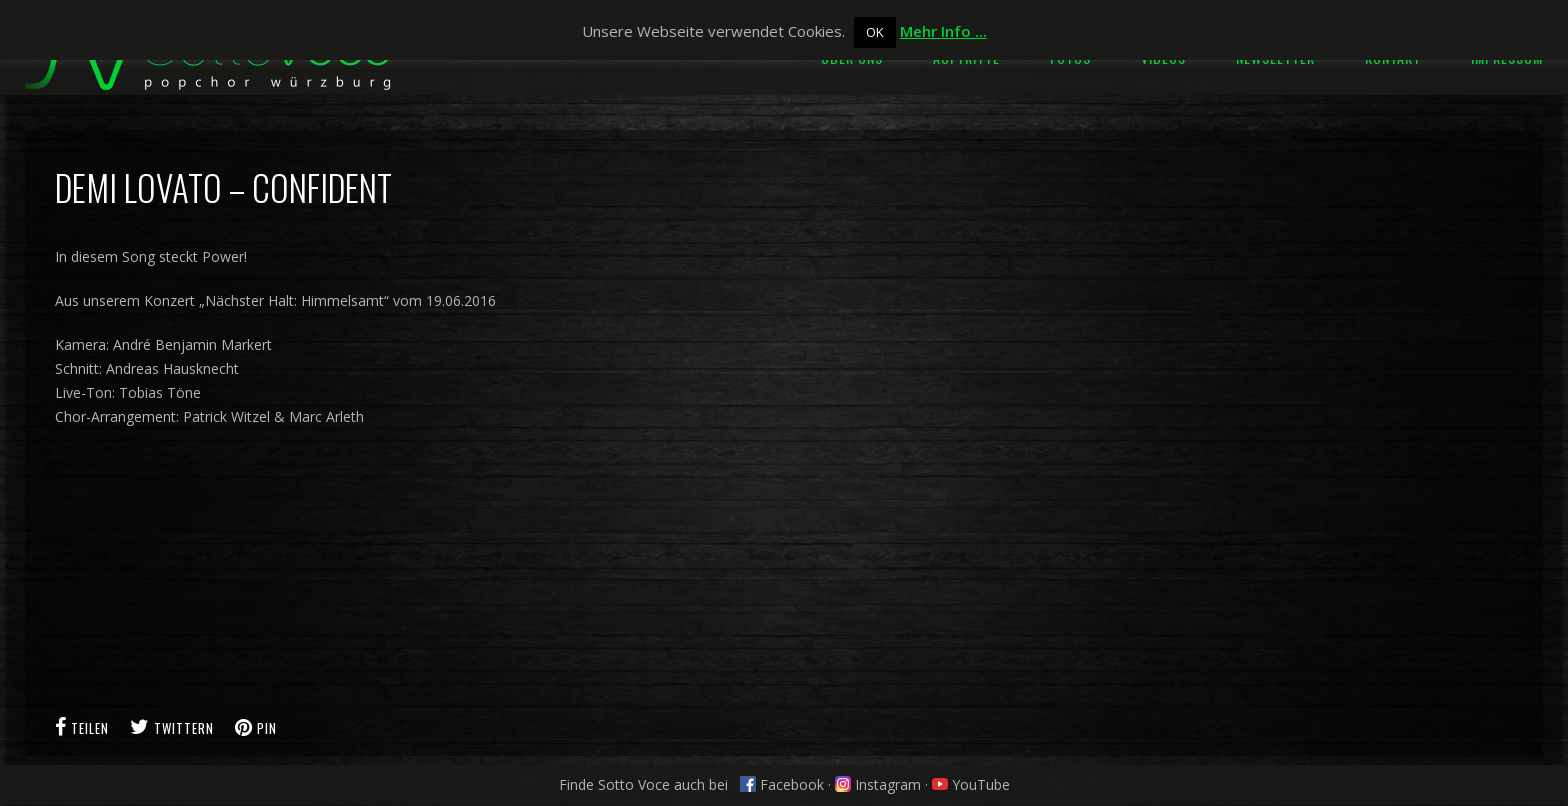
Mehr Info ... (943, 31)
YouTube (971, 784)
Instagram (878, 784)
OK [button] (875, 32)
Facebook (782, 784)
